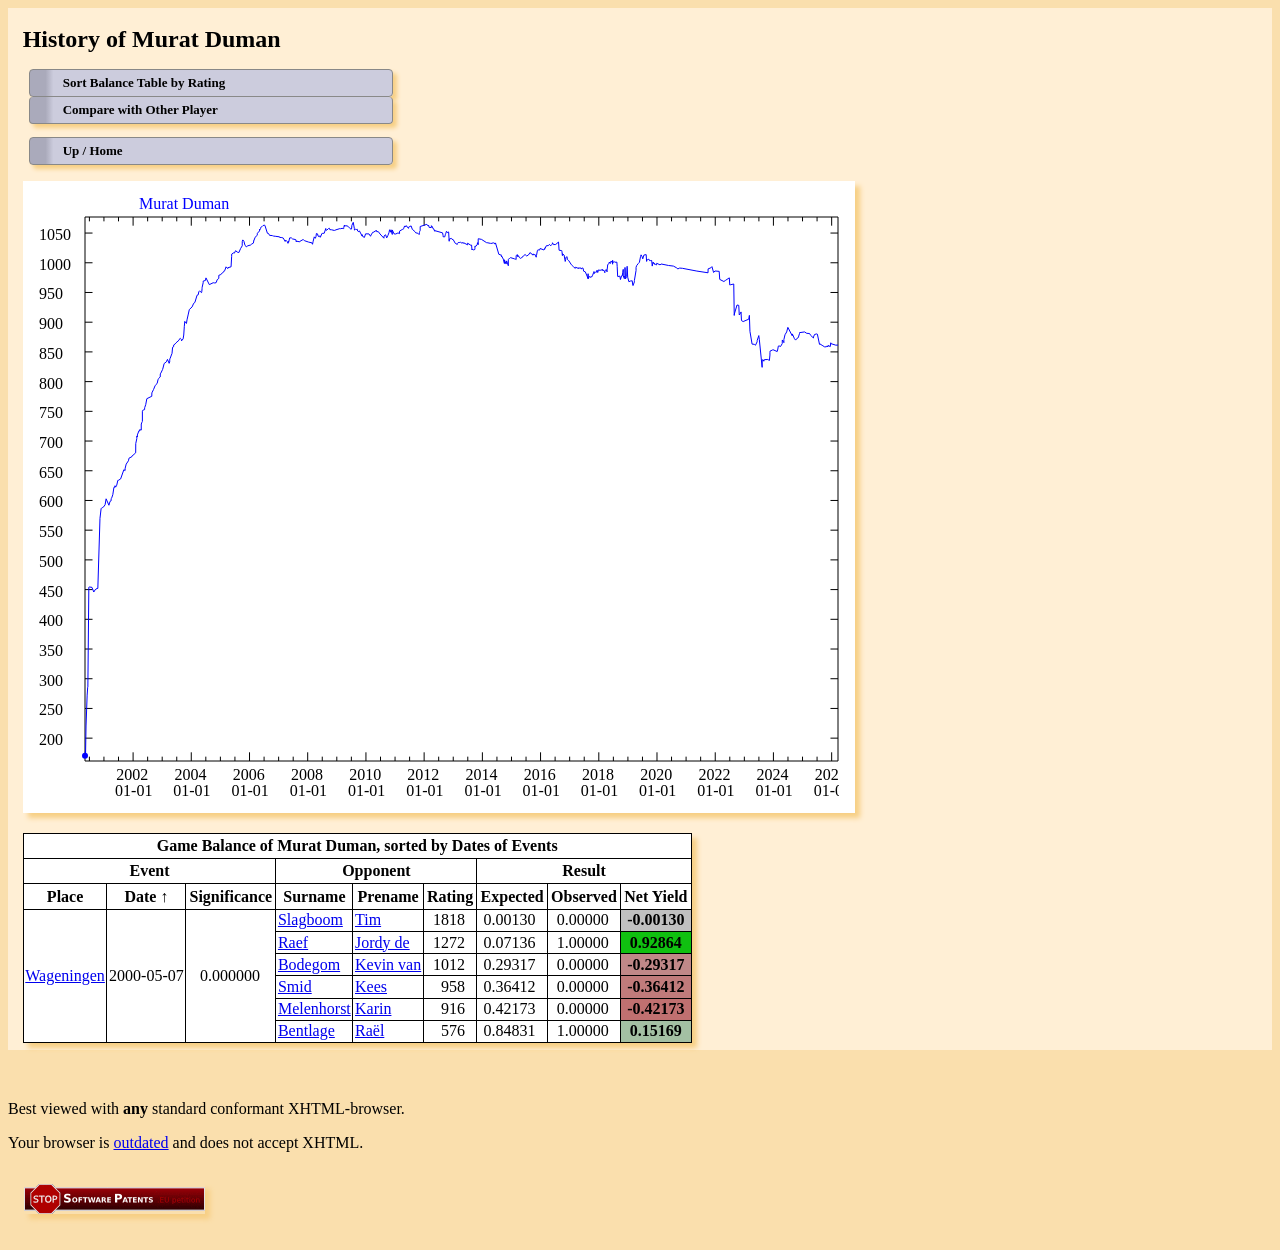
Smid (295, 986)
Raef (293, 942)
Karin (373, 1008)
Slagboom (310, 919)
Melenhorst (314, 1008)
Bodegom (309, 964)
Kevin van (388, 964)
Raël (369, 1030)
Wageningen (65, 975)
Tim (368, 919)
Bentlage (306, 1030)
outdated (141, 1142)
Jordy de (382, 942)
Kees (371, 986)
